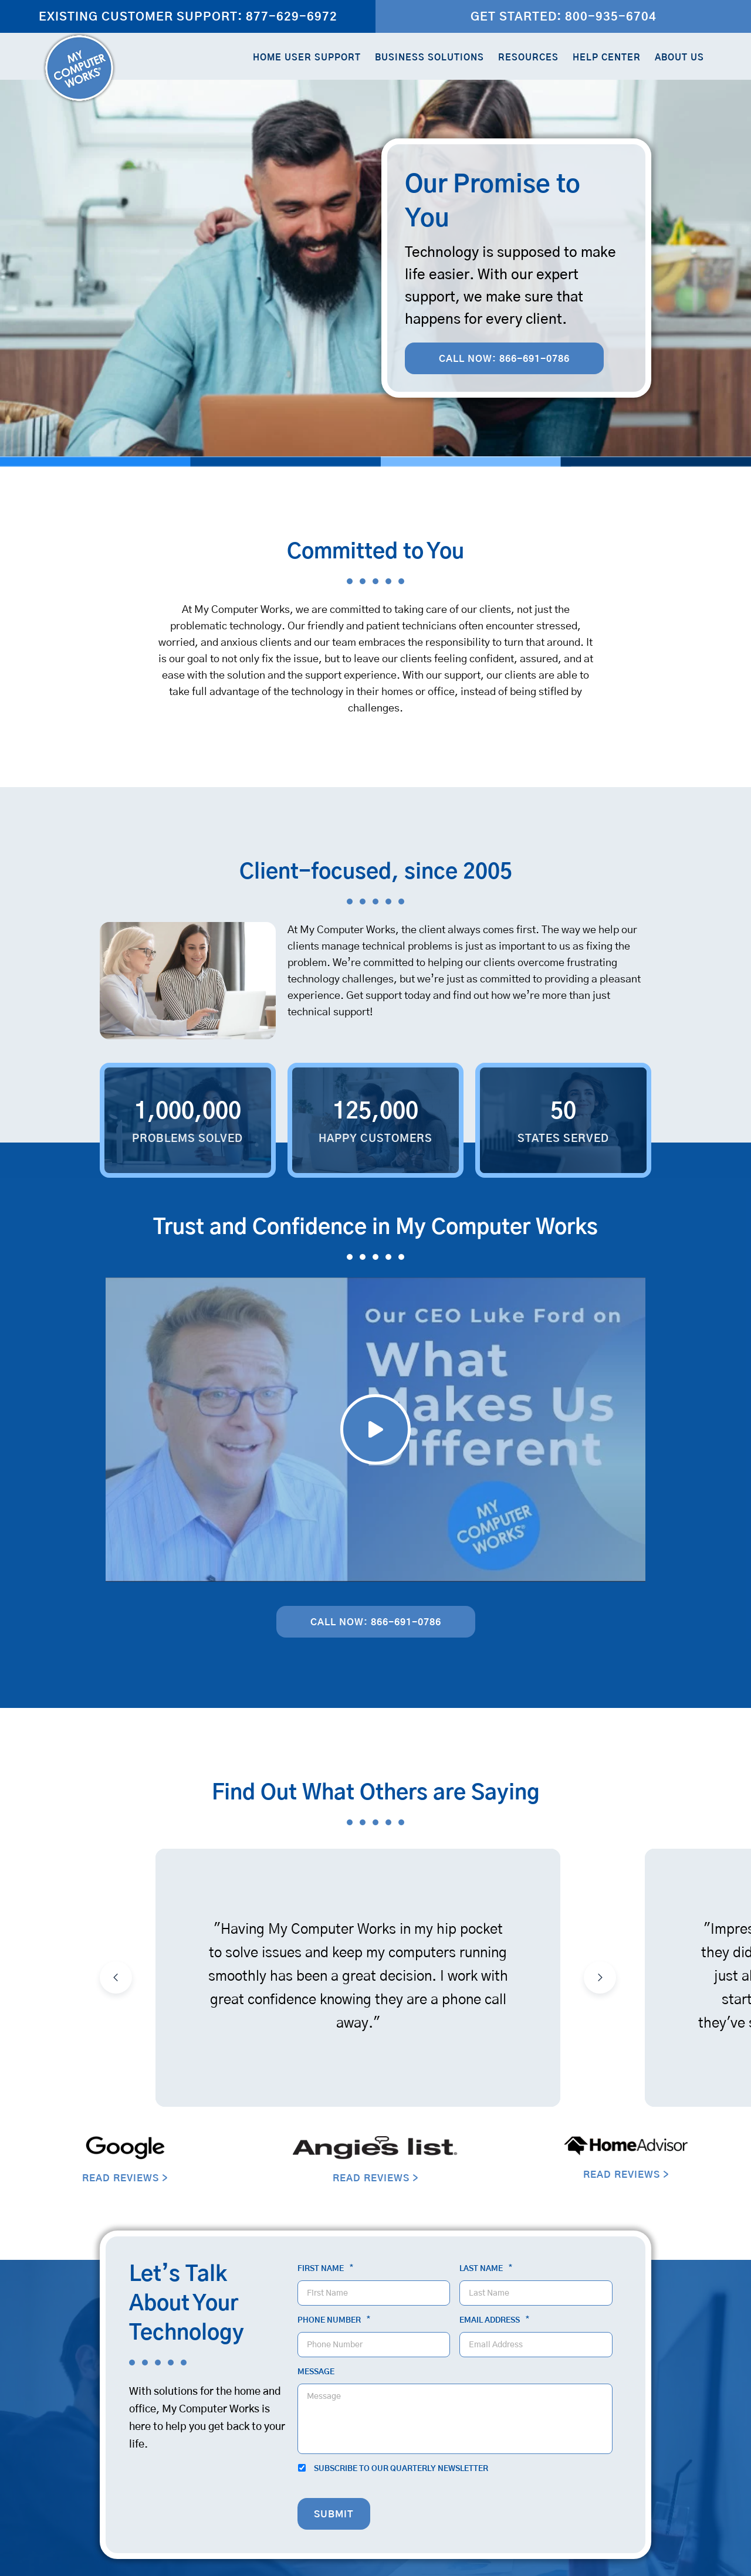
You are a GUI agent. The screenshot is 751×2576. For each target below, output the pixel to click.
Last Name (485, 2269)
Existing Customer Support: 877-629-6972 (188, 17)
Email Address (494, 2320)
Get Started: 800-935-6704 (564, 17)
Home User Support (307, 57)
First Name (325, 2269)
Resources (528, 57)
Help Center (607, 57)
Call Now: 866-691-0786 (504, 359)
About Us (679, 57)
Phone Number (333, 2320)
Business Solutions (429, 57)
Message (315, 2372)
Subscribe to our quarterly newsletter (401, 2469)
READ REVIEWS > (125, 2178)
